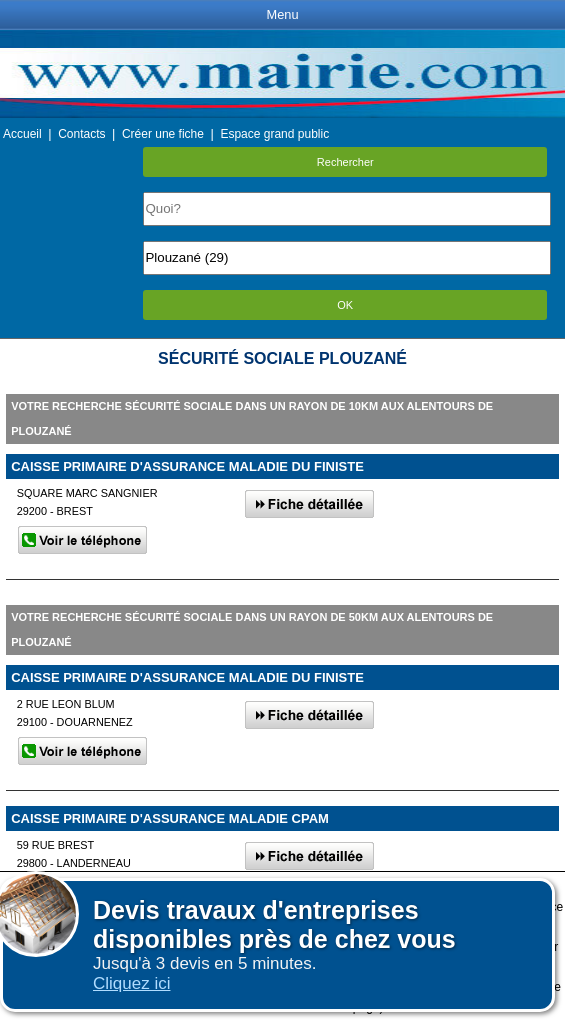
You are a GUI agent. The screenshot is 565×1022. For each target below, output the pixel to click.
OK (345, 305)
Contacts (81, 134)
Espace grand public (274, 134)
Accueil (22, 134)
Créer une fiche (163, 134)
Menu (282, 14)
